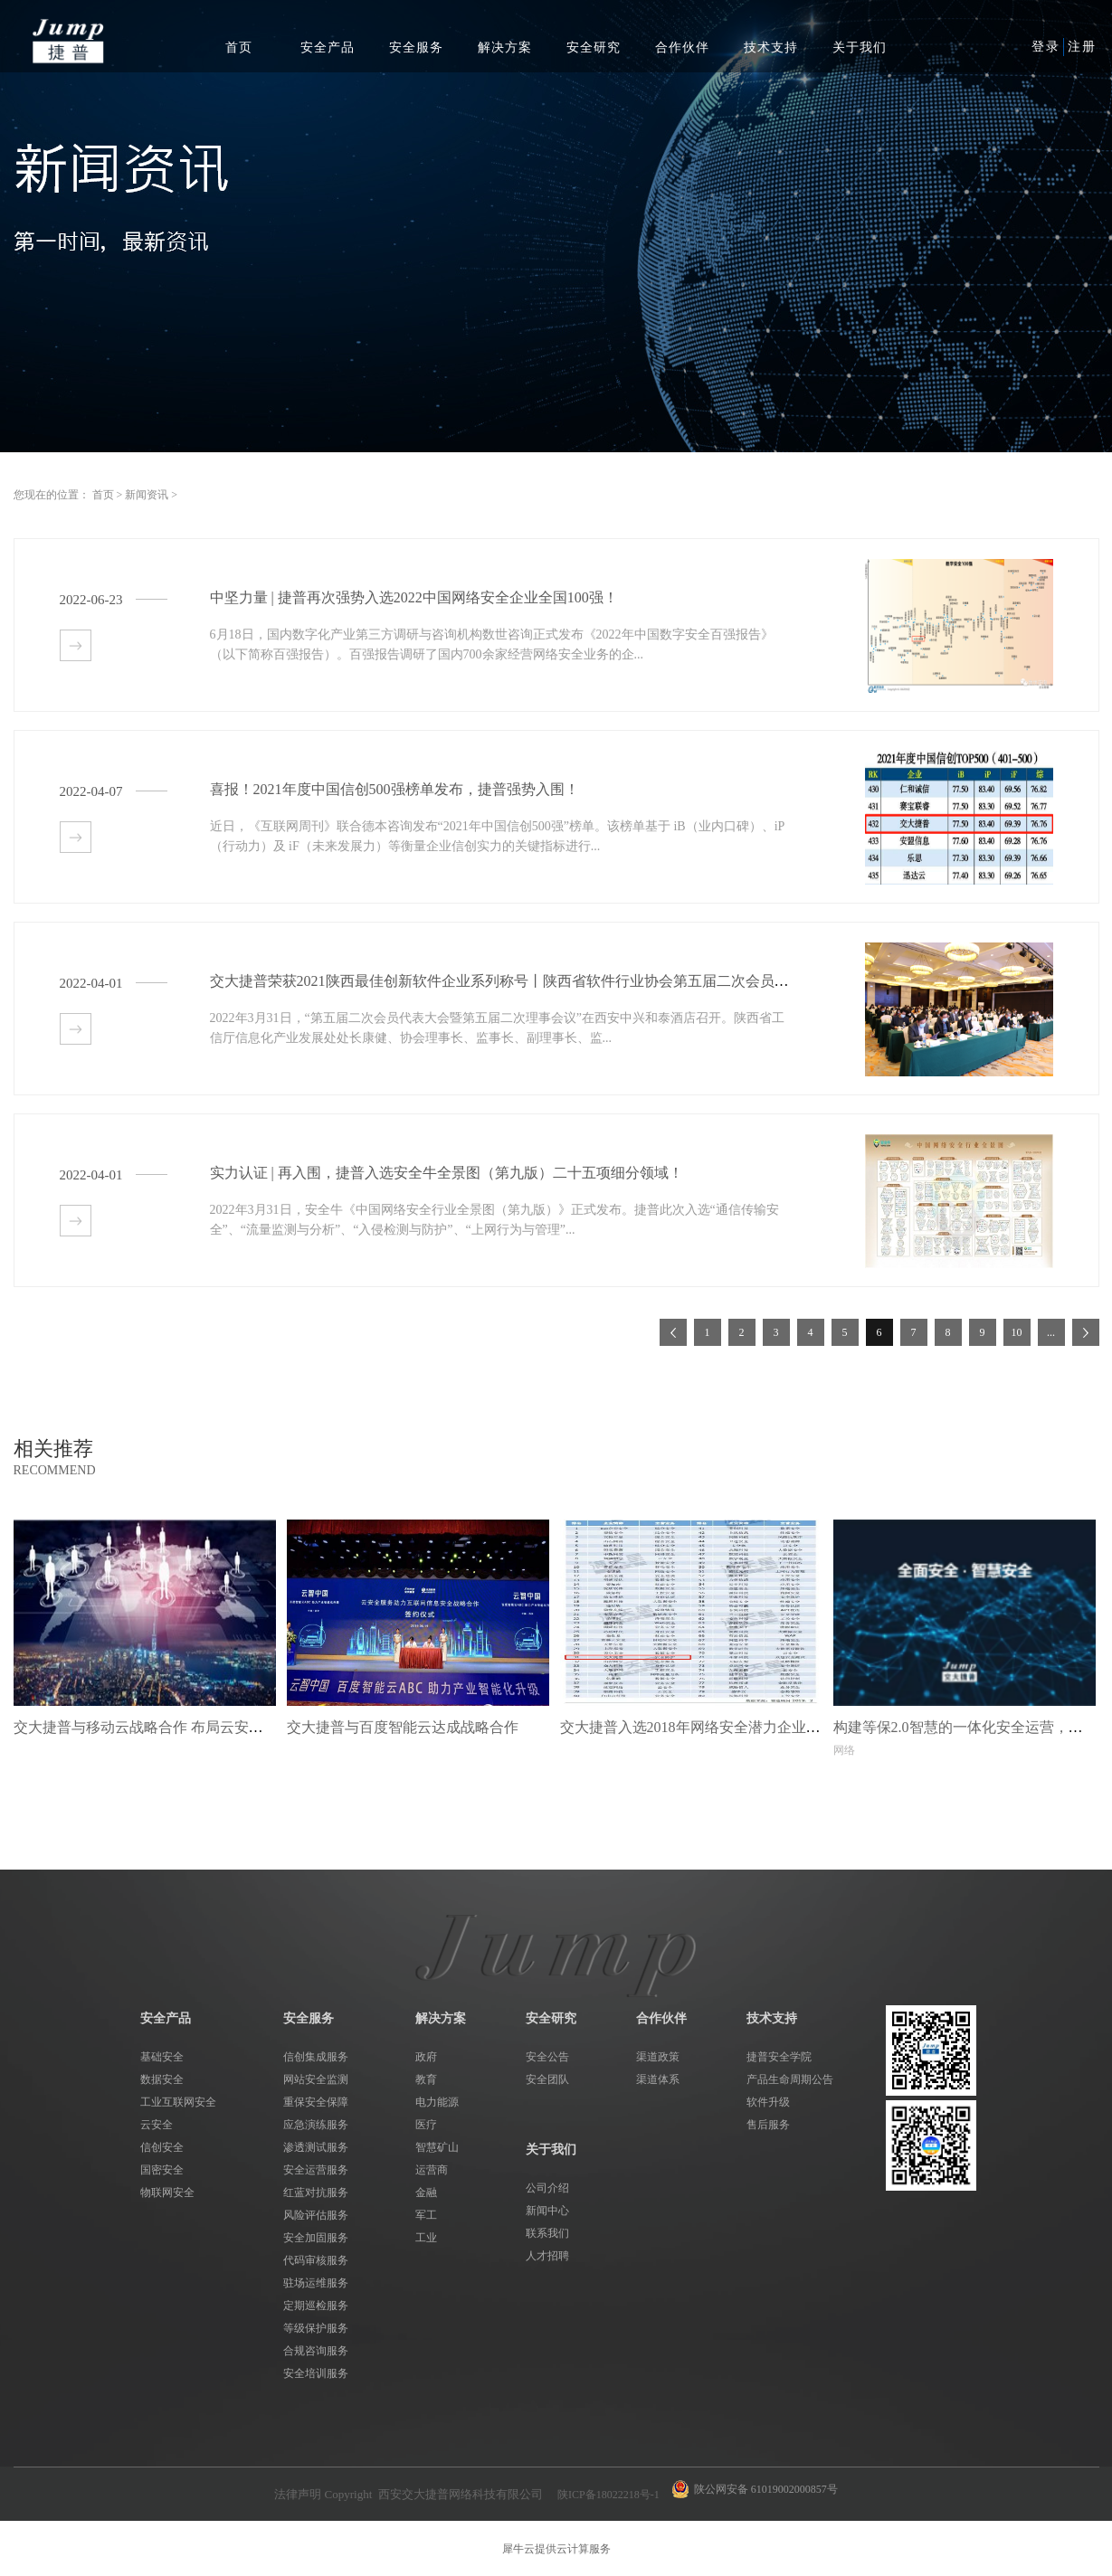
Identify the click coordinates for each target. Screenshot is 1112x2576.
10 (1017, 1332)
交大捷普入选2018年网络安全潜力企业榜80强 (705, 1727)
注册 (1082, 46)
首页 (238, 47)
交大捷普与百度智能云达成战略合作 (402, 1727)
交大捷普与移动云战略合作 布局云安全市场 (153, 1727)
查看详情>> (75, 645)
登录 (1045, 46)
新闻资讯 (146, 494)
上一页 (673, 1332)
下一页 (1085, 1332)
